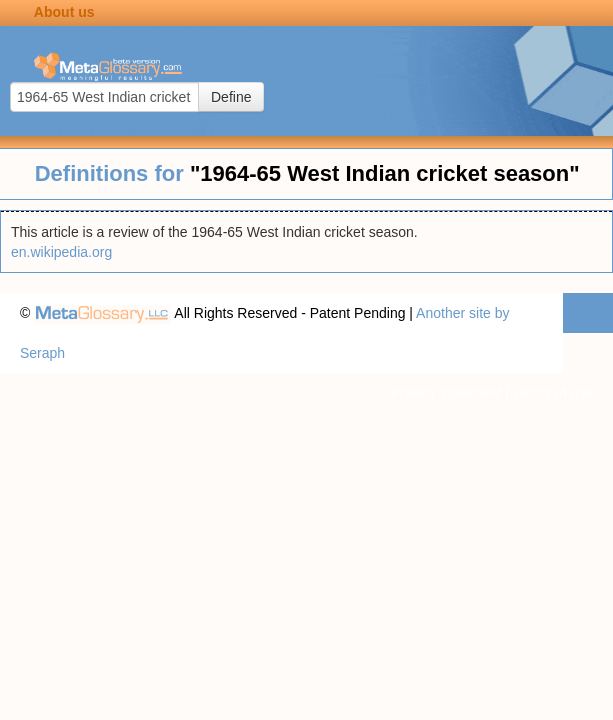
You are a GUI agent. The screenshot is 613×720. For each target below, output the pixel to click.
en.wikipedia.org (61, 252)
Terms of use (553, 393)
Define (231, 97)
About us (64, 12)
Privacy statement (445, 393)
